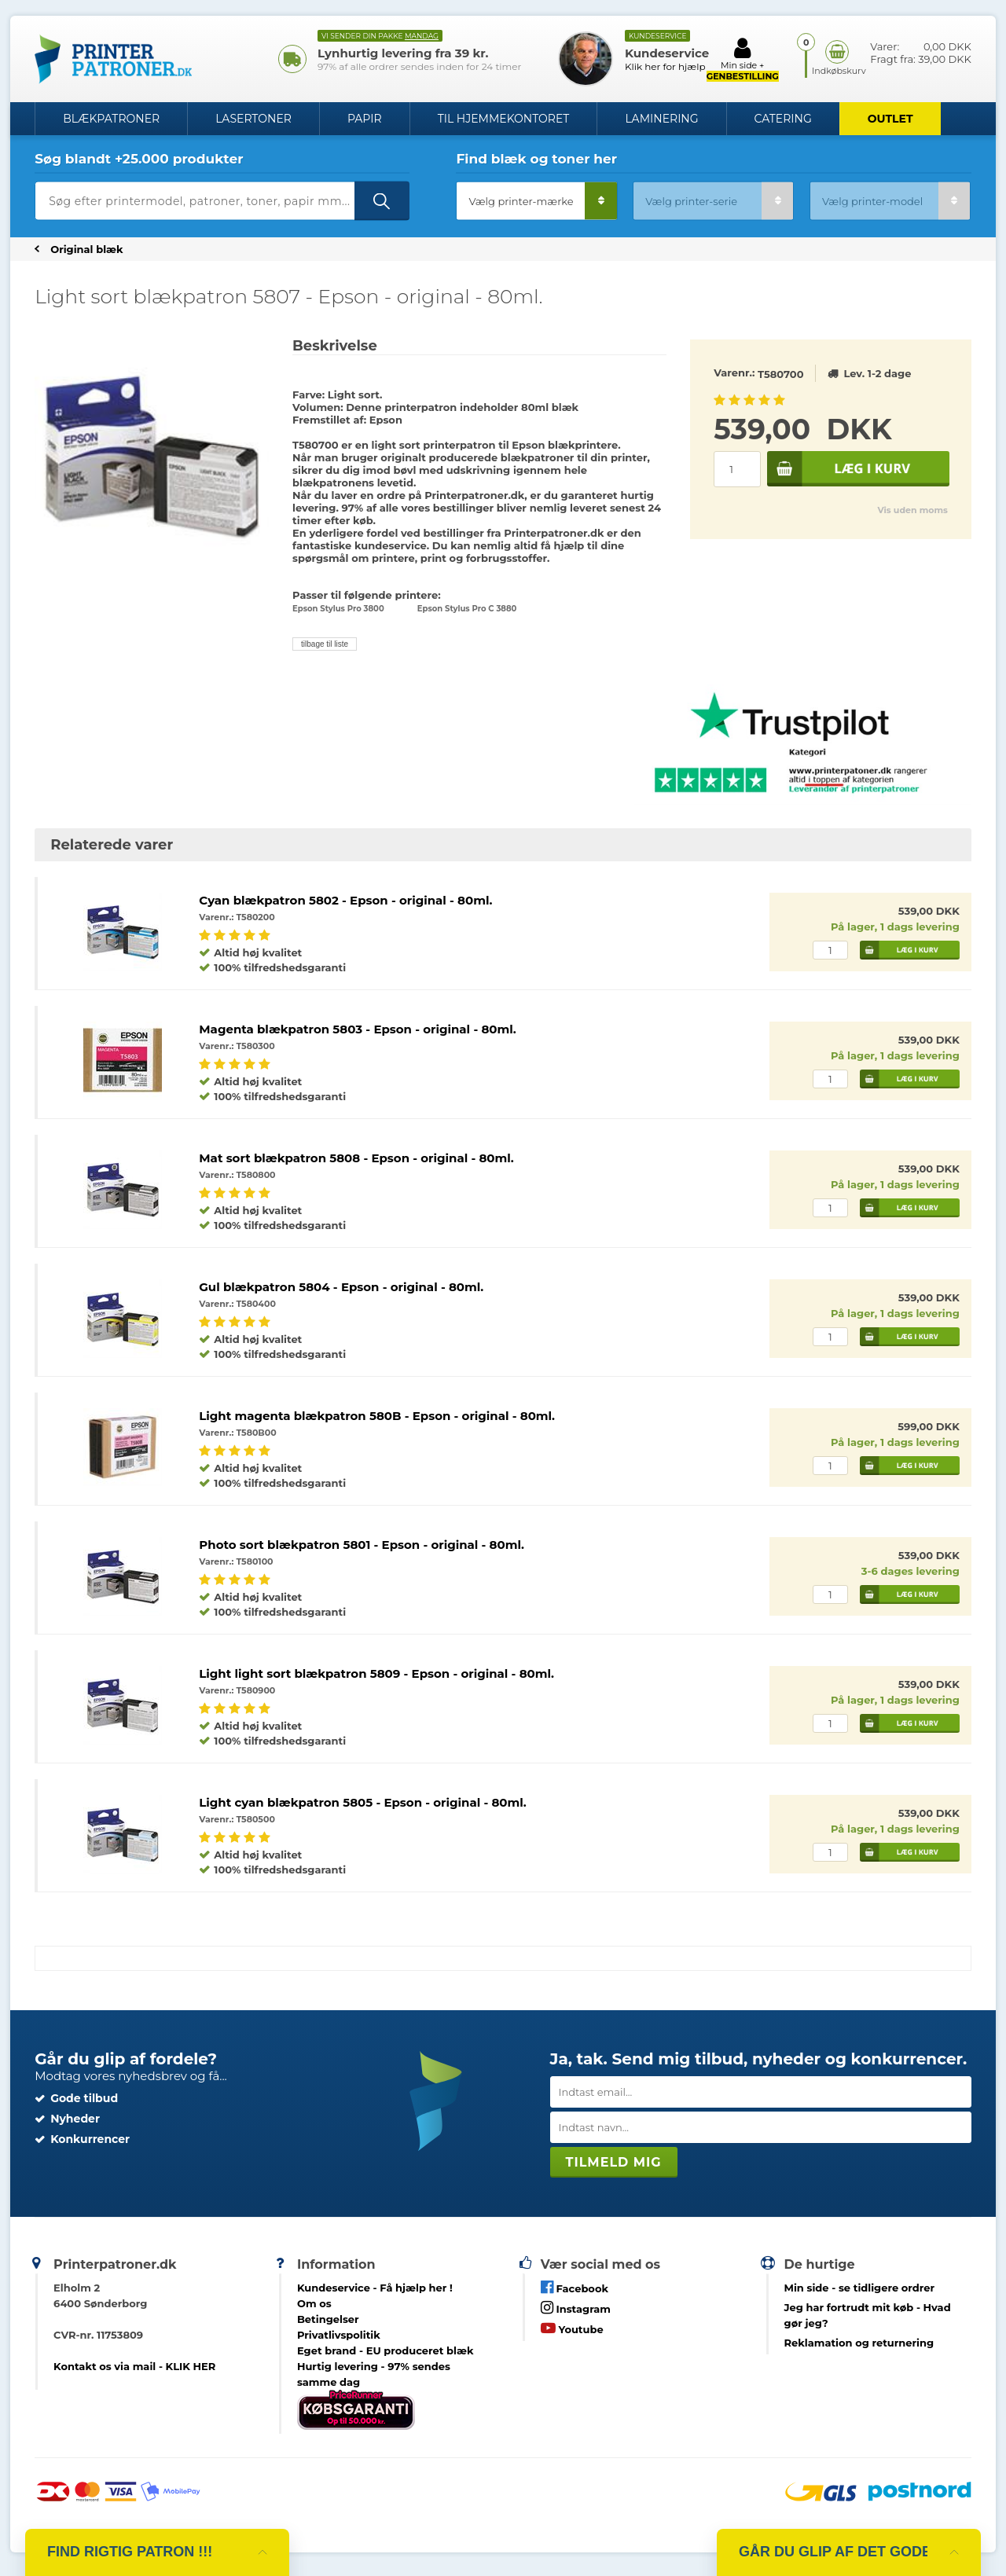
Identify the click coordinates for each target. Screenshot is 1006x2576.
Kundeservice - (375, 2287)
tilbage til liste (324, 644)
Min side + (743, 59)
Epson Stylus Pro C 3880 (467, 609)
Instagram (576, 2307)
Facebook (574, 2287)
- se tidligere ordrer (859, 2287)
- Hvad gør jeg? (867, 2315)
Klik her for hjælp (665, 66)
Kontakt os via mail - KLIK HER (134, 2366)
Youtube (572, 2328)
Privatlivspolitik (338, 2334)
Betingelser (328, 2319)
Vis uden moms (912, 510)
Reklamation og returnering (859, 2342)
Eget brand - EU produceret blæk (385, 2350)
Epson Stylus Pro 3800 (338, 609)
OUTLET (890, 119)
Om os (314, 2303)
